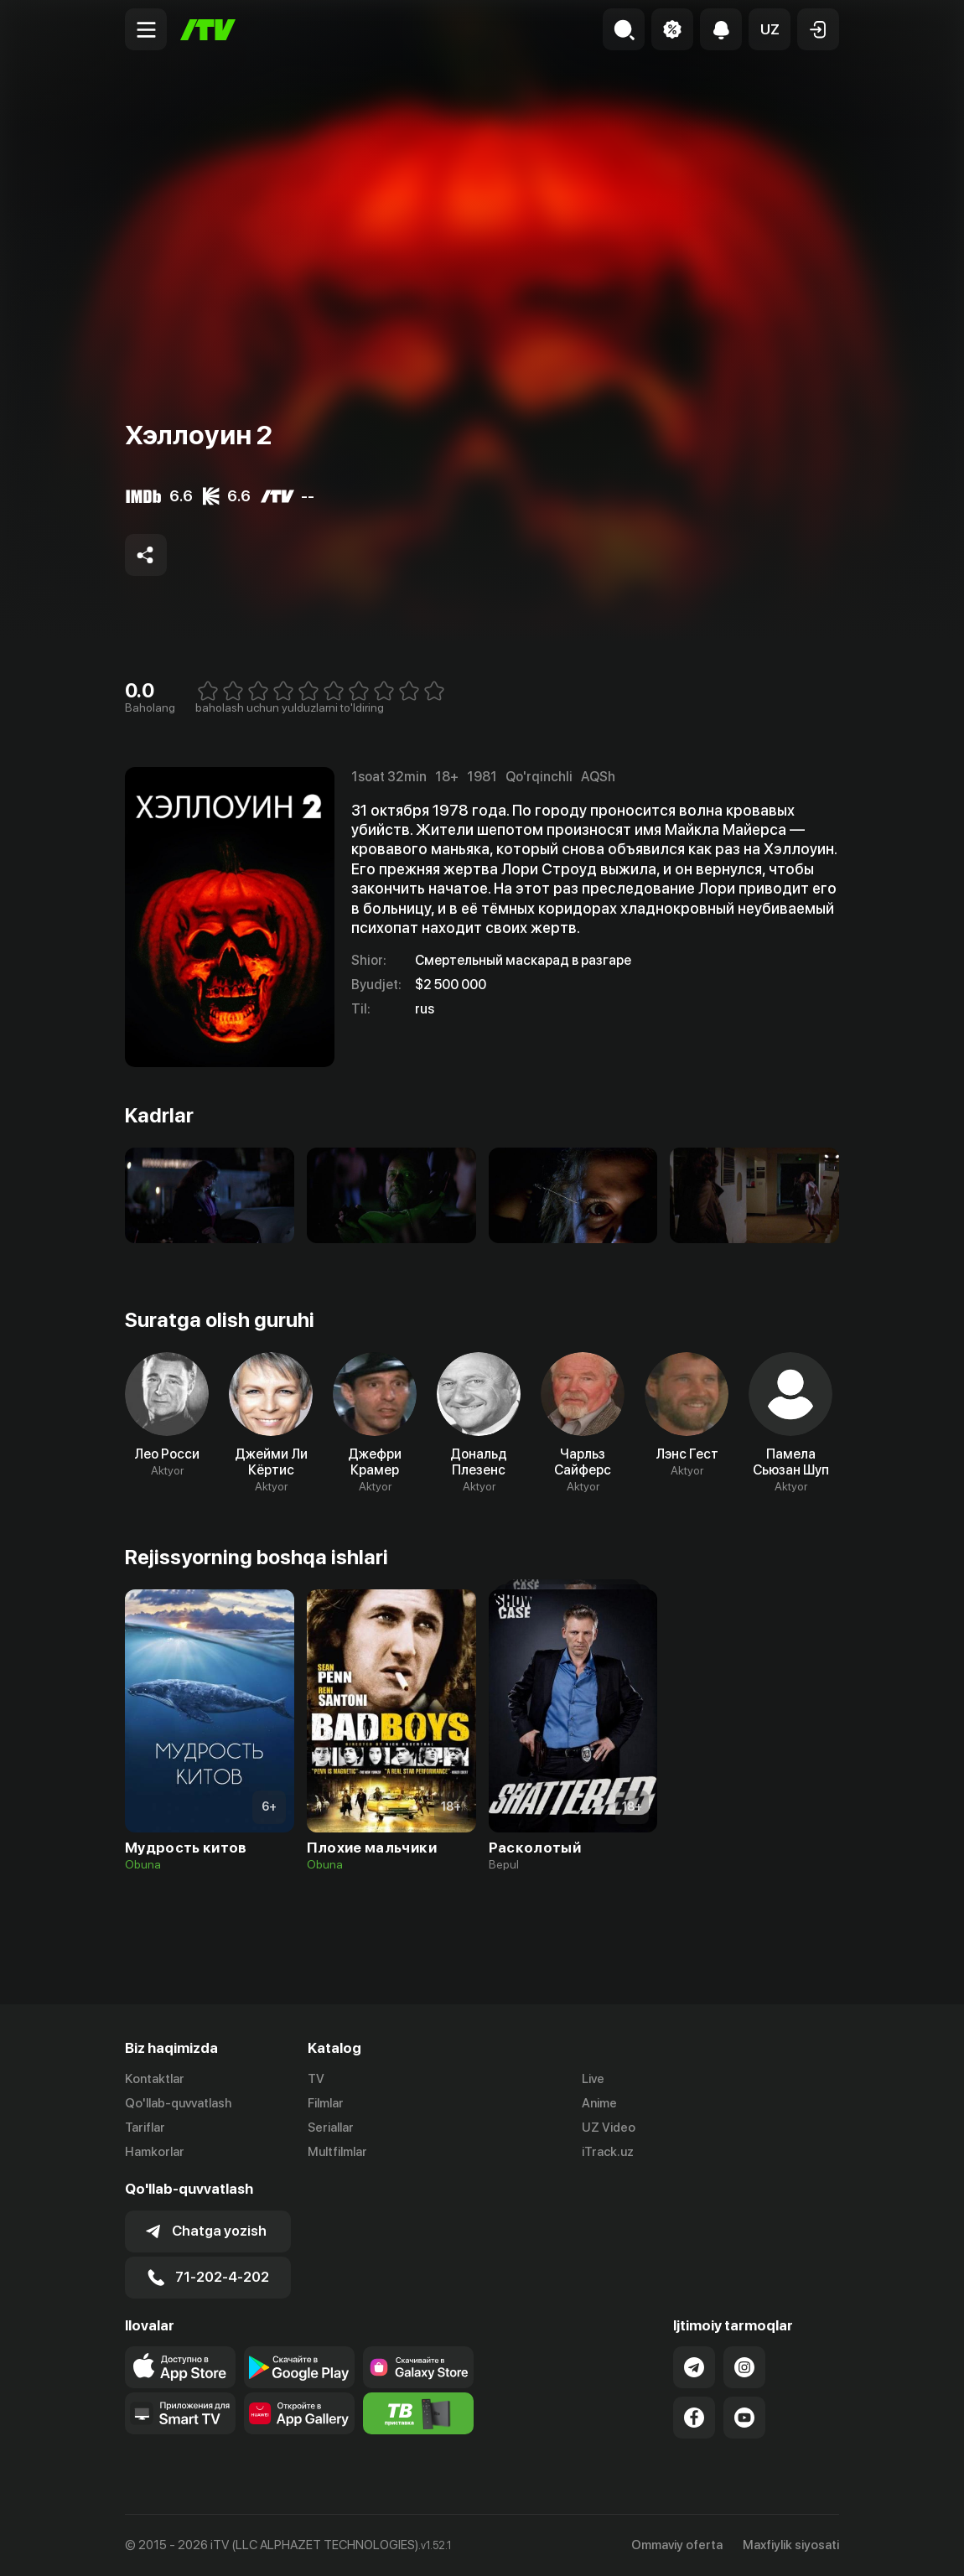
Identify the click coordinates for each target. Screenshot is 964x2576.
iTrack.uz (608, 2151)
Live (593, 2078)
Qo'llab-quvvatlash (178, 2103)
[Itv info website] (418, 2413)
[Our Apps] (180, 2413)
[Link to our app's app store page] (180, 2367)
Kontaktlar (154, 2078)
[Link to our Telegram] (694, 2367)
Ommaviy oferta (677, 2545)
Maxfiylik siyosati (791, 2545)
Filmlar (326, 2103)
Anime (599, 2103)
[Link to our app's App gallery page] (299, 2413)
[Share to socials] (146, 555)
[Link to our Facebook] (694, 2418)
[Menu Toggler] (146, 29)
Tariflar (145, 2127)
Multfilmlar (337, 2151)
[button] (769, 29)
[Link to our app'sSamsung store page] (418, 2367)
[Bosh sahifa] (208, 30)
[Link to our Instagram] (744, 2367)
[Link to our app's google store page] (299, 2367)
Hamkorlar (154, 2151)
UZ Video (608, 2127)
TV (316, 2078)
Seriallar (331, 2127)
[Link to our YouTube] (744, 2418)
